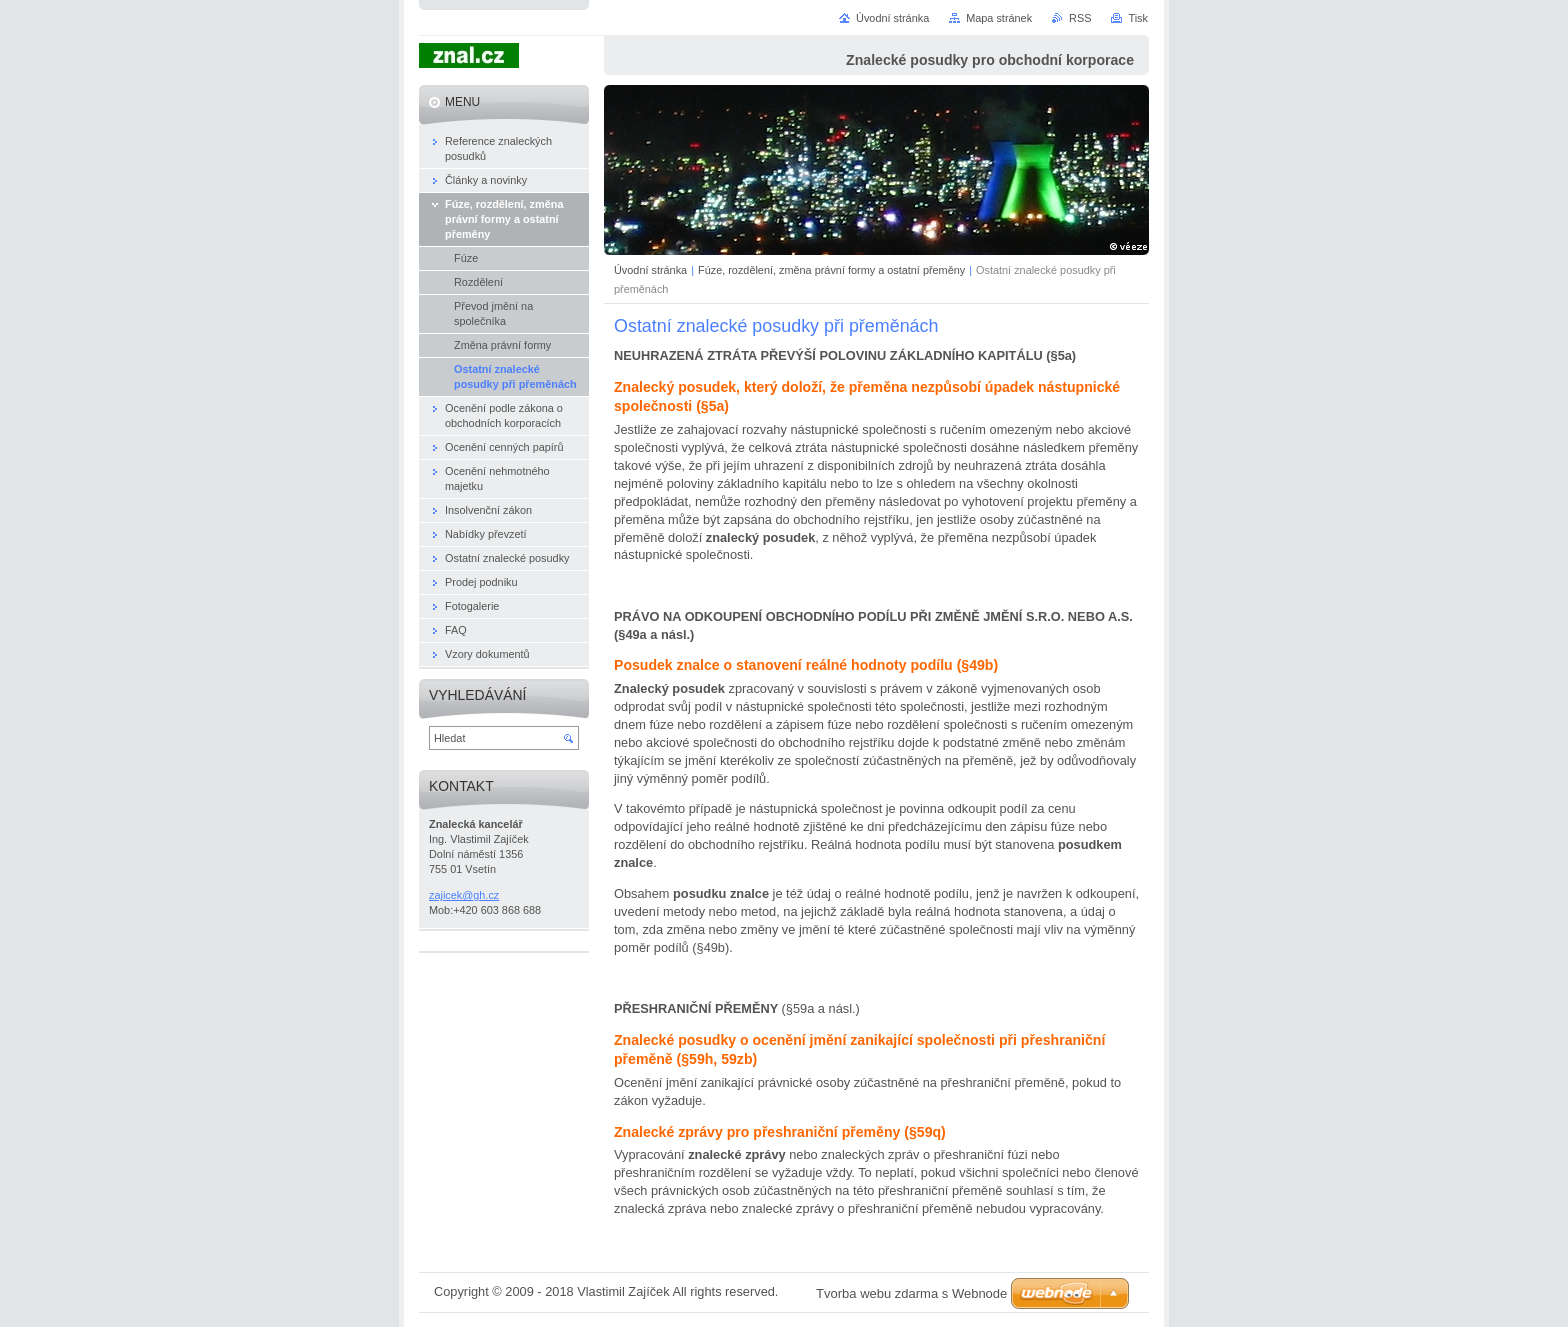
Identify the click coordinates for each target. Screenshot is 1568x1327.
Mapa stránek (999, 18)
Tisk (1138, 18)
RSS (1080, 18)
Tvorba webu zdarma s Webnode (911, 1293)
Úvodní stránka (650, 270)
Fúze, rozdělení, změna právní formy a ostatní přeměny (831, 270)
